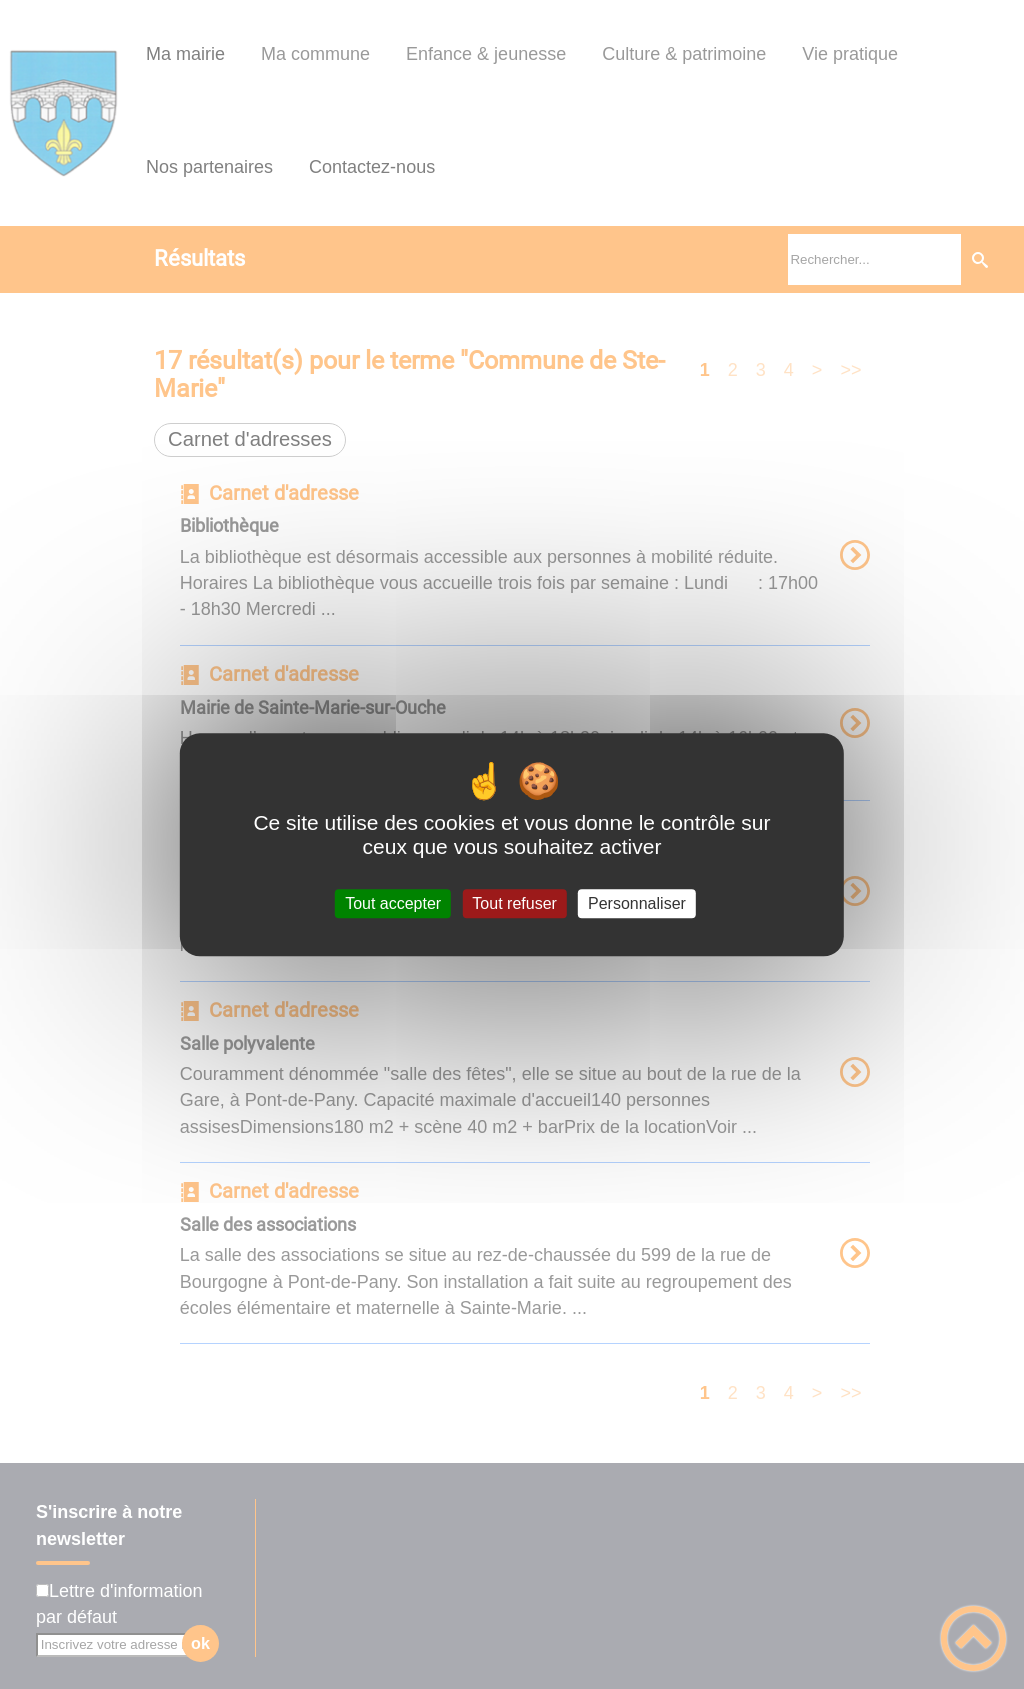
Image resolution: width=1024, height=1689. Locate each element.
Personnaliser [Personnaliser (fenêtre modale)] (637, 903)
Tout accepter (393, 903)
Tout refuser (514, 903)
